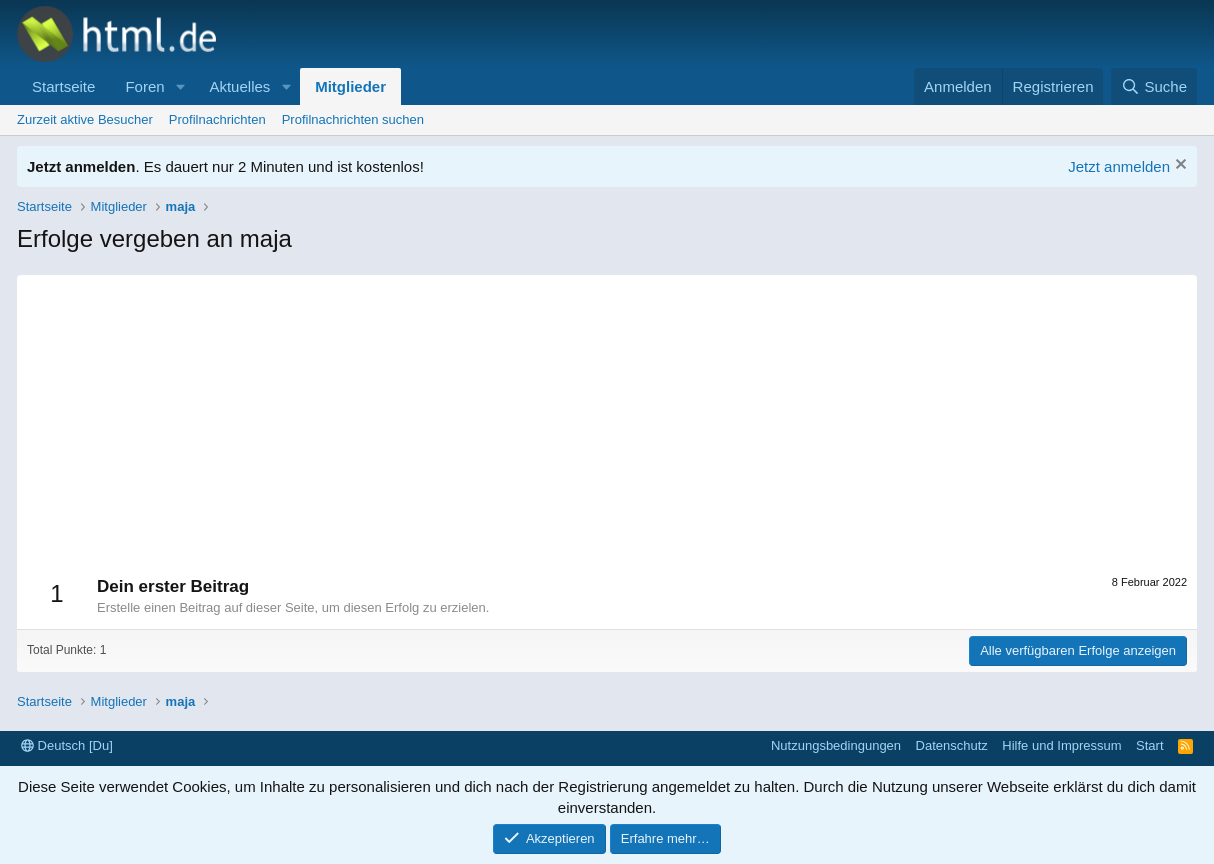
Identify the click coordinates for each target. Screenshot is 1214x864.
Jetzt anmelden (1119, 166)
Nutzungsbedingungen (836, 745)
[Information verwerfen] (1178, 166)
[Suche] (1154, 86)
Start (1149, 745)
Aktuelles (239, 86)
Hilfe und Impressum (1061, 745)
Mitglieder (350, 86)
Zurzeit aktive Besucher (85, 119)
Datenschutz (952, 745)
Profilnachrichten (217, 119)
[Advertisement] (607, 415)
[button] (180, 86)
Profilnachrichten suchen (353, 119)
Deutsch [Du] (67, 745)
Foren (144, 86)
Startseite (63, 86)
